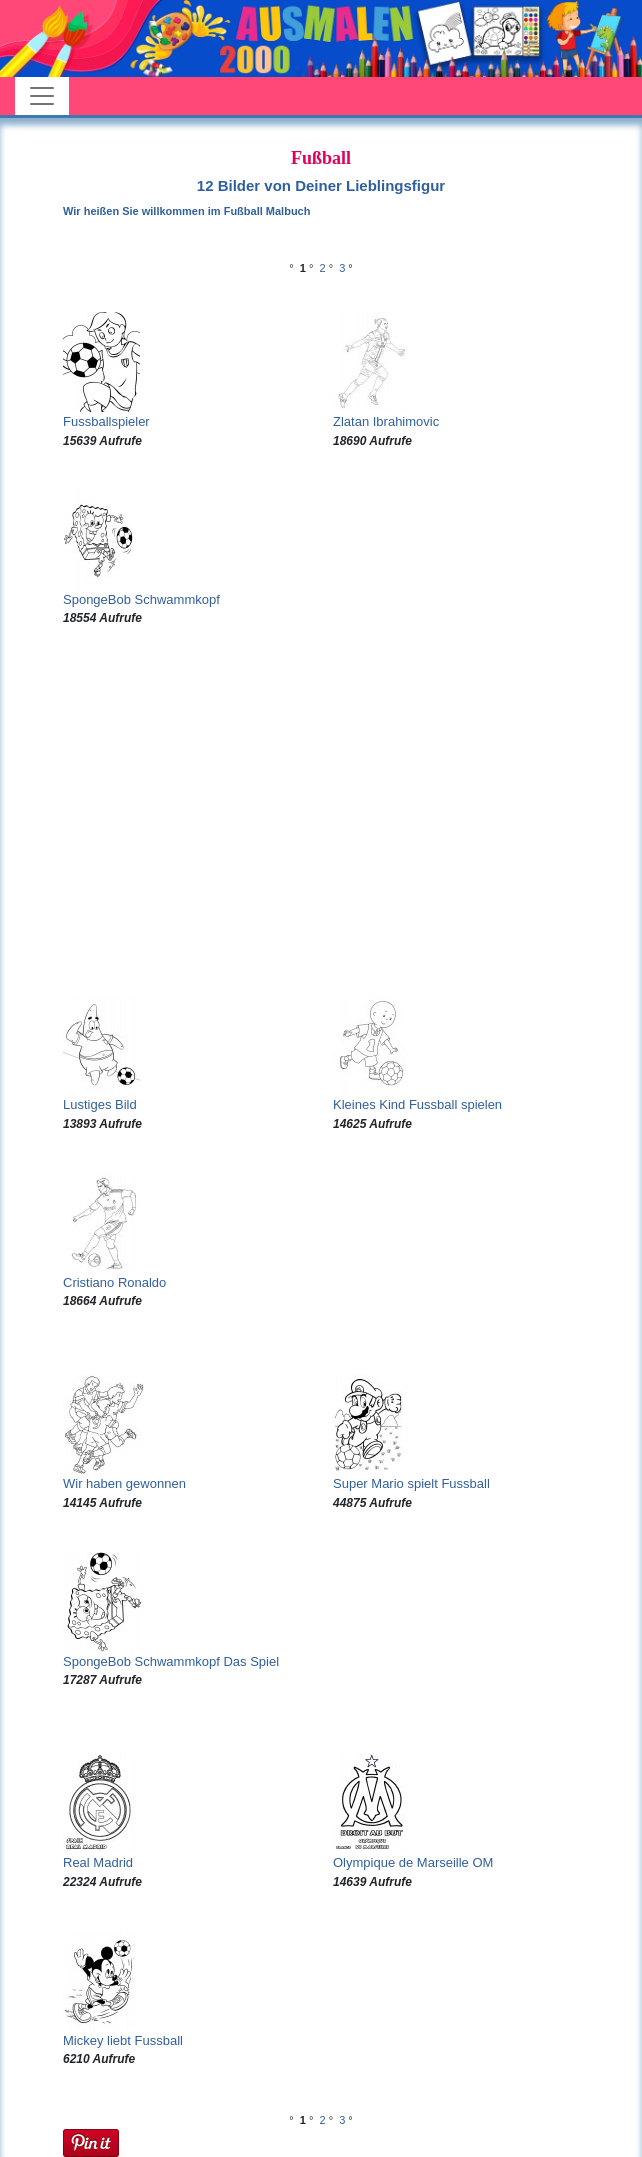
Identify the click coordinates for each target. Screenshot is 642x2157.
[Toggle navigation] (42, 96)
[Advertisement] (321, 811)
